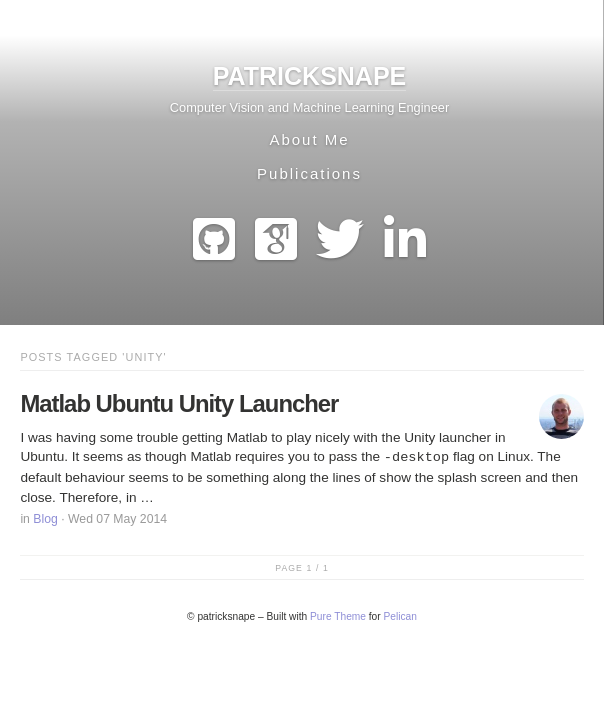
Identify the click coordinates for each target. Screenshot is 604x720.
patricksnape (310, 76)
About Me (309, 139)
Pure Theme (338, 616)
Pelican (400, 616)
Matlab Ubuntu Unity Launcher (179, 403)
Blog (45, 519)
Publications (309, 173)
